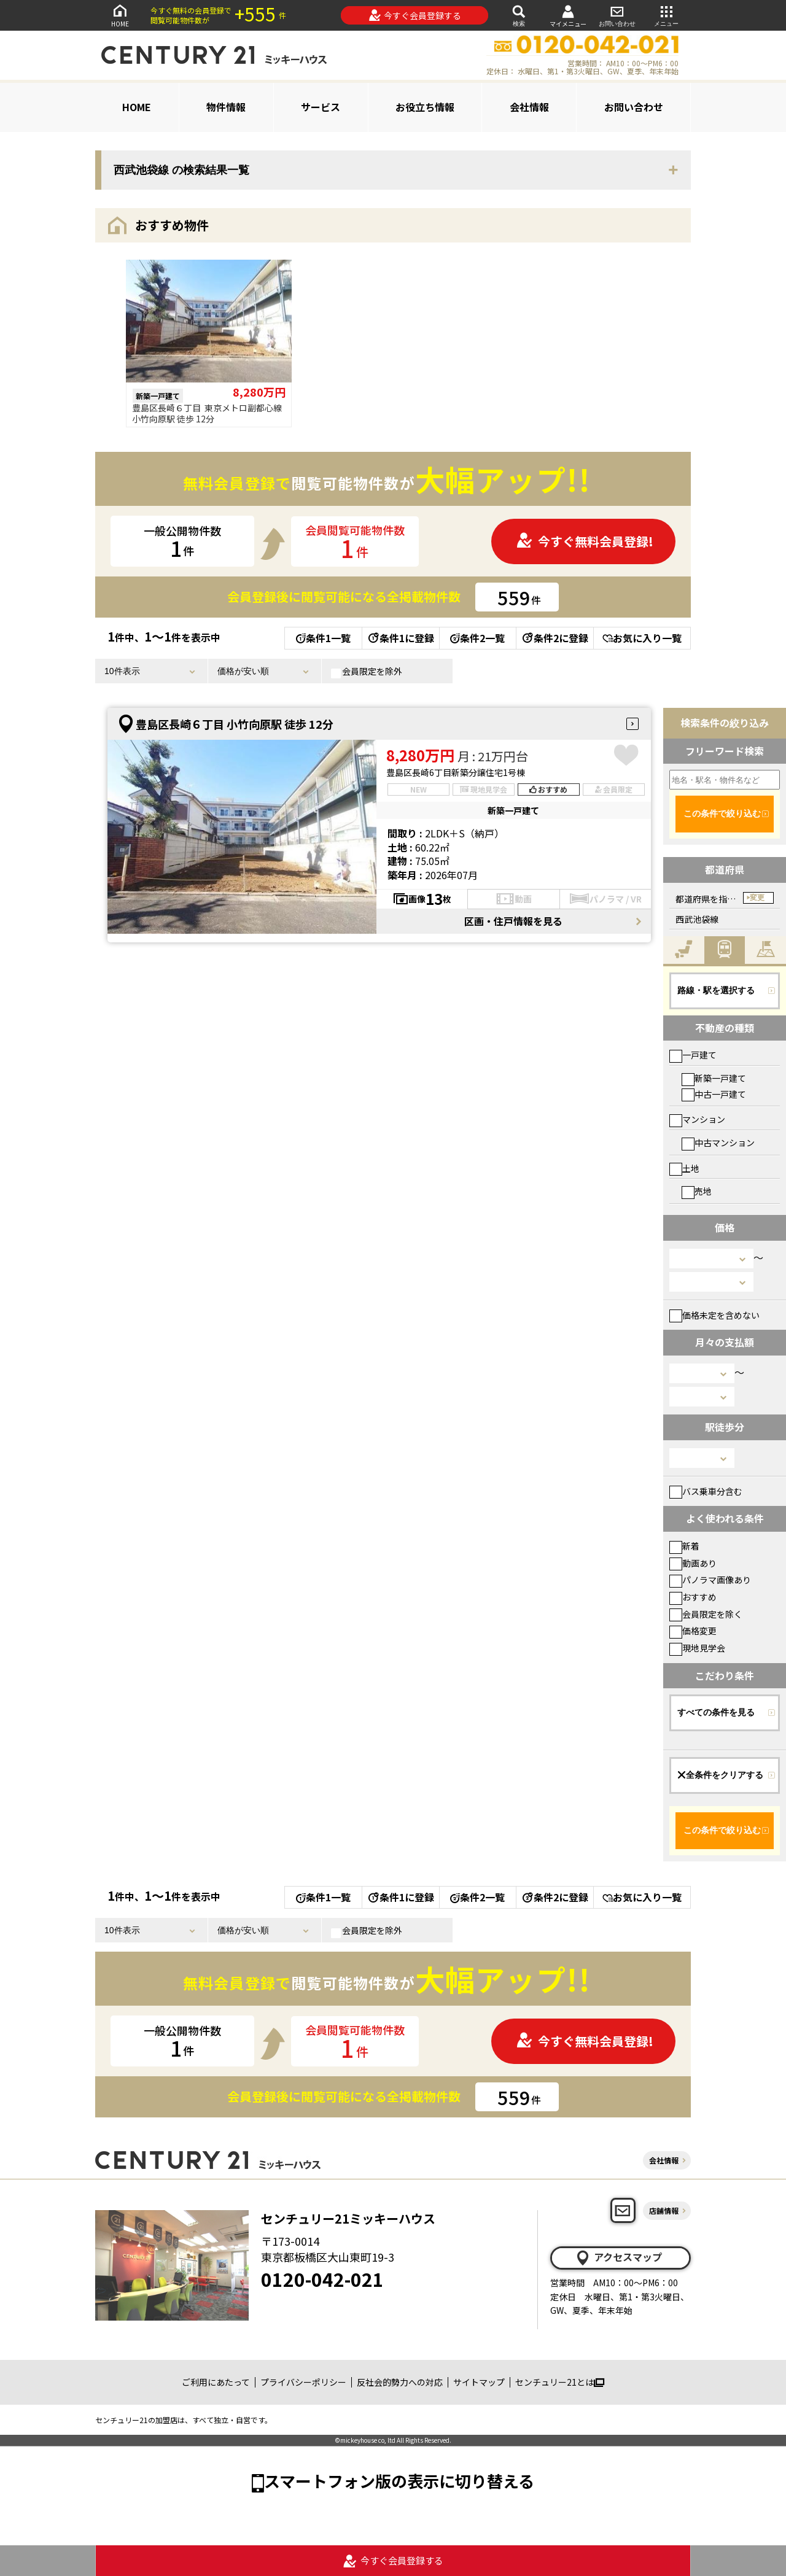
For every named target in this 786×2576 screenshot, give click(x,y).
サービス (320, 106)
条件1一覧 (323, 637)
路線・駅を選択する (716, 990)
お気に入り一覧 (642, 637)
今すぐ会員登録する (414, 15)
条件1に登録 (400, 637)
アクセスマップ (618, 2257)
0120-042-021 (322, 2279)
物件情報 (226, 106)
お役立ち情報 (424, 106)
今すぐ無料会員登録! (584, 541)
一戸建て (693, 1055)
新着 (684, 1546)
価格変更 (693, 1630)
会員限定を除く (705, 1614)
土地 (684, 1168)
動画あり (693, 1563)
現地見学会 (697, 1648)
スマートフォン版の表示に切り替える (399, 2480)
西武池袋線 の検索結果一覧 (181, 170)
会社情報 (529, 106)
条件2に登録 (554, 637)
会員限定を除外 (366, 671)
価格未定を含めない (714, 1315)
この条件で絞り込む (722, 813)
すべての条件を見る (716, 1712)
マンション (697, 1119)
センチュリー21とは (559, 2382)
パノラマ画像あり (710, 1579)
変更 (757, 897)
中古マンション (718, 1142)
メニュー (666, 15)
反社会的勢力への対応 (400, 2382)
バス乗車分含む (705, 1491)
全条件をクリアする (720, 1775)
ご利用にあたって (216, 2382)
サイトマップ (479, 2382)
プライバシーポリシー (303, 2382)
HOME (119, 15)
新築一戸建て (714, 1078)
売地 (697, 1191)
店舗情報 (664, 2210)
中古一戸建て (714, 1094)
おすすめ (693, 1597)
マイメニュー (568, 15)
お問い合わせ (617, 15)
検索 (518, 15)
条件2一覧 (477, 637)
